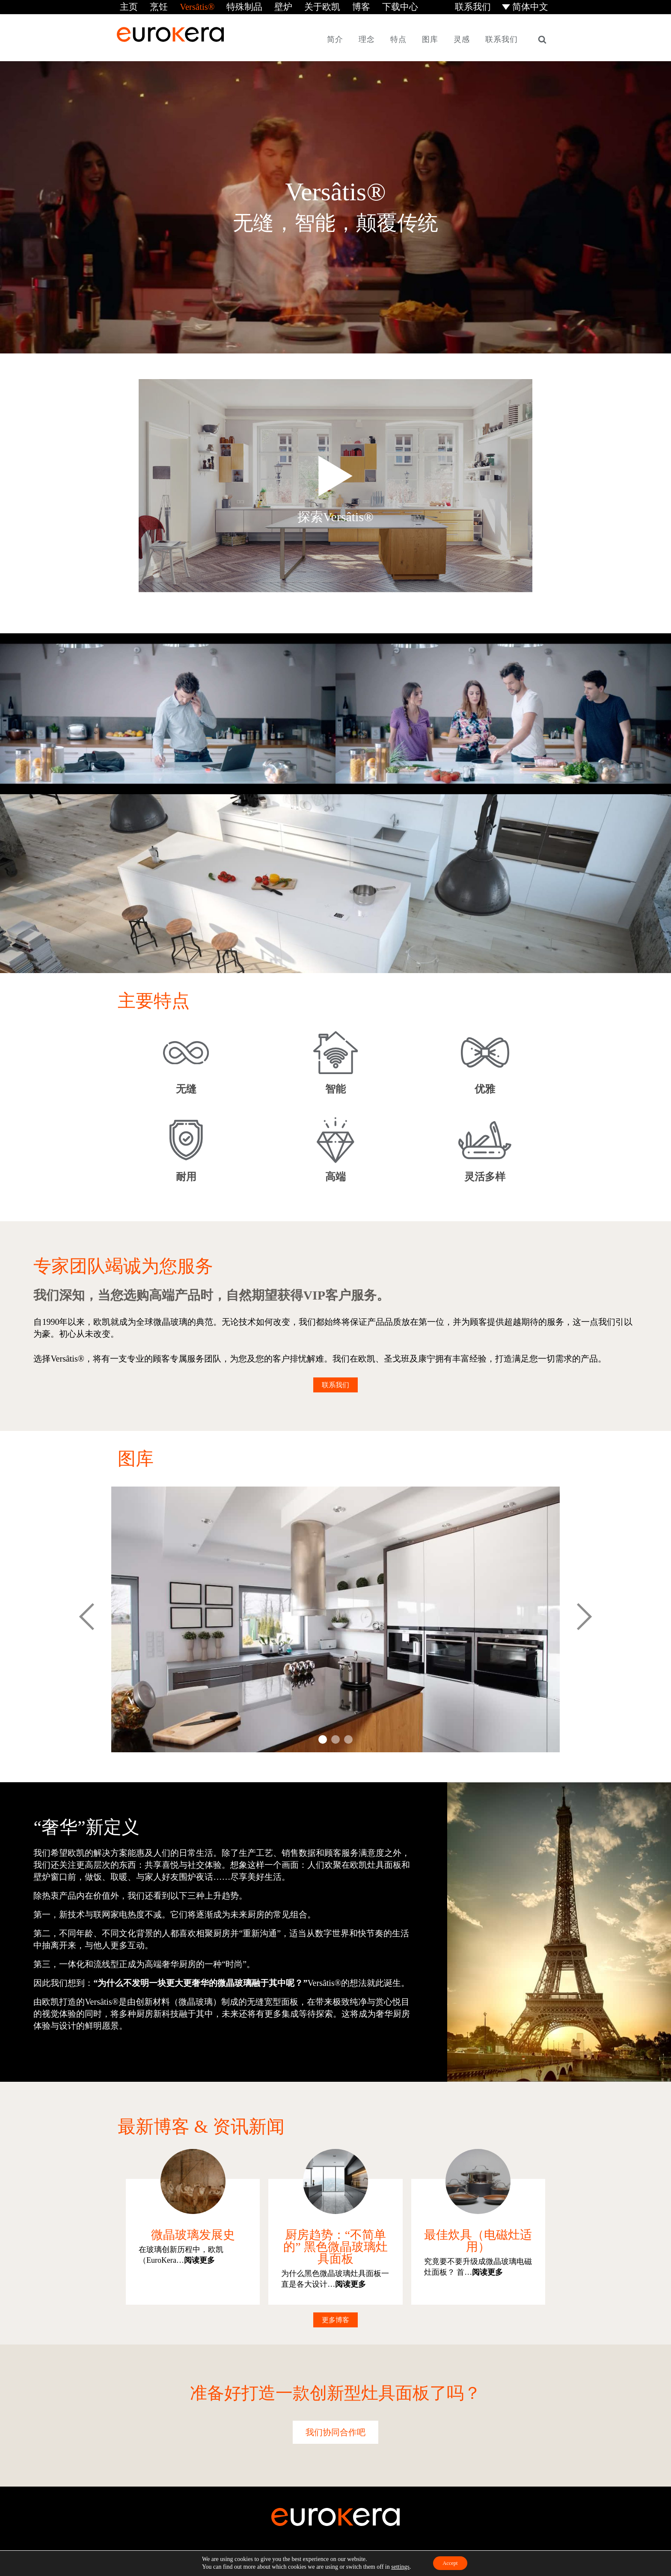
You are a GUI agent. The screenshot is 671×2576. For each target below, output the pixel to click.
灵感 (462, 37)
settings (396, 2566)
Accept (450, 2562)
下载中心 (370, 6)
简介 (335, 37)
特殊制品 (230, 6)
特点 (398, 37)
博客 (335, 6)
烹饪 (152, 6)
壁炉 (265, 6)
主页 (125, 6)
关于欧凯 (300, 6)
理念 (367, 37)
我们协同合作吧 (335, 2431)
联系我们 (479, 6)
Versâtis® (187, 6)
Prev (86, 1618)
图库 (430, 37)
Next (584, 1618)
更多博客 (335, 2318)
